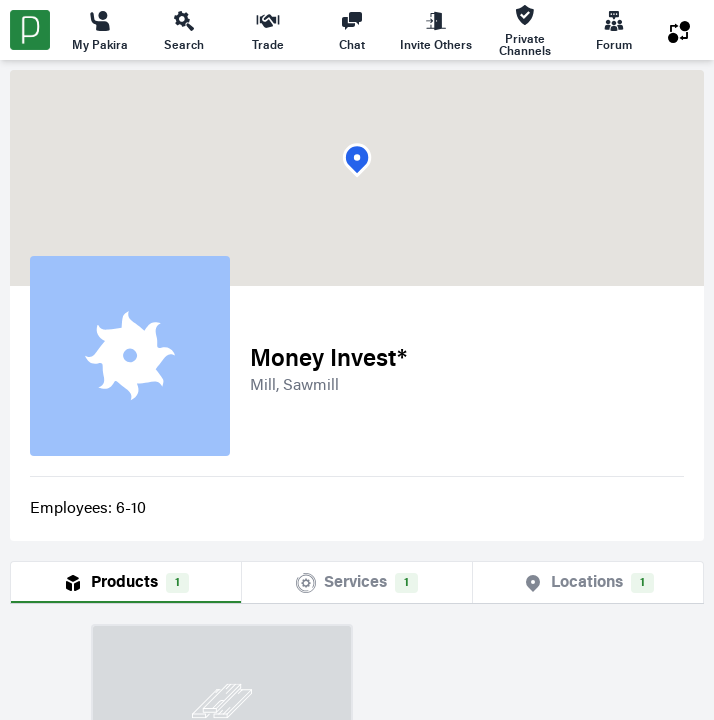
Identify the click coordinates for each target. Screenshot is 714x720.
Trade (268, 30)
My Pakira (100, 30)
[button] (357, 160)
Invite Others (436, 30)
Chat (352, 30)
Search (184, 30)
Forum (614, 30)
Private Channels (525, 30)
